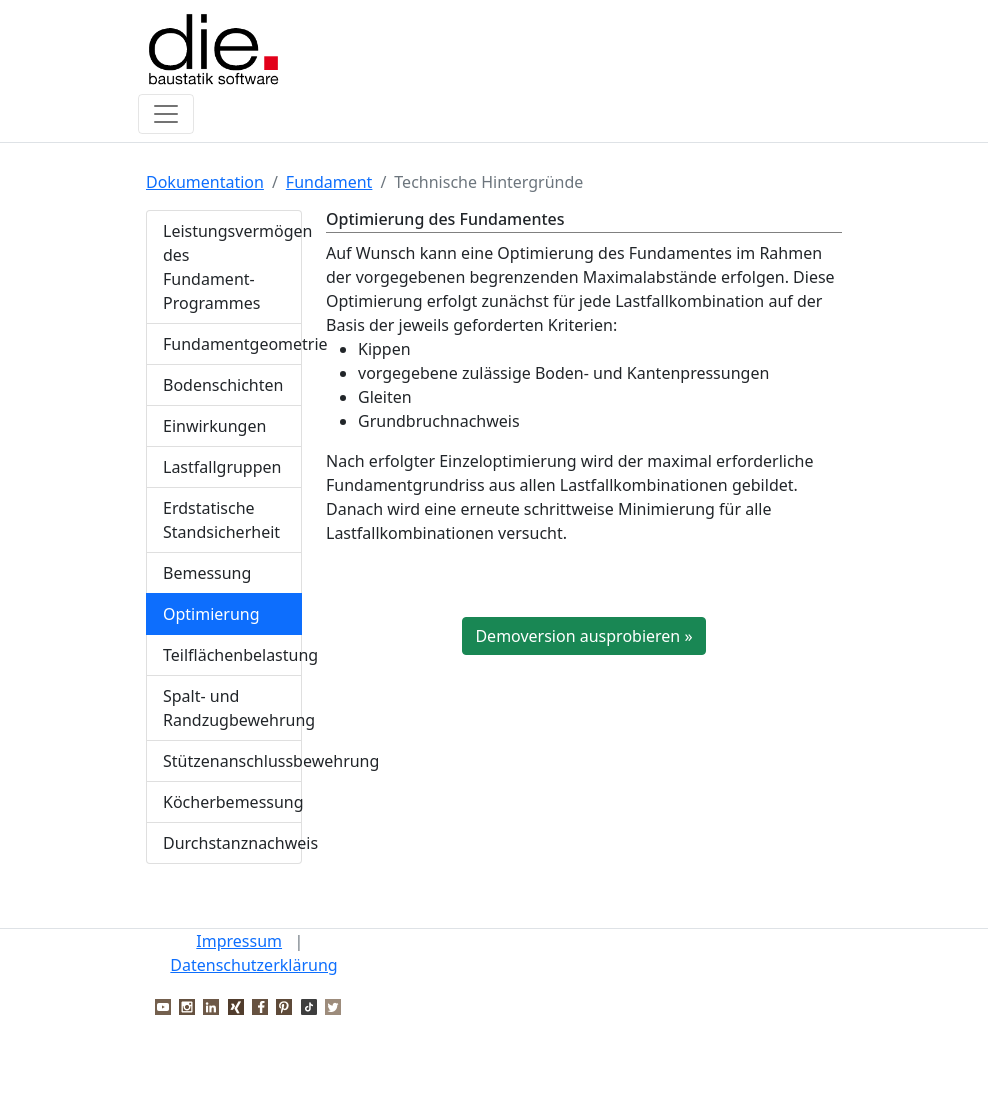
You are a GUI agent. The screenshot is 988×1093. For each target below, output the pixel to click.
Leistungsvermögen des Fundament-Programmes (232, 267)
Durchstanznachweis (232, 843)
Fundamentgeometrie (232, 344)
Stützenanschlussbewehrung (232, 761)
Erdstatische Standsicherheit (221, 520)
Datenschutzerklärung (253, 965)
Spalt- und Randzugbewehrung (232, 708)
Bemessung (207, 573)
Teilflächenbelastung (232, 655)
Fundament (329, 182)
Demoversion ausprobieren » (583, 636)
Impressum (239, 941)
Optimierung (211, 614)
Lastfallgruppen (222, 467)
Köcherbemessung (232, 802)
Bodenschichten (223, 385)
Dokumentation (205, 182)
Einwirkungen (214, 426)
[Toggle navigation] (166, 114)
